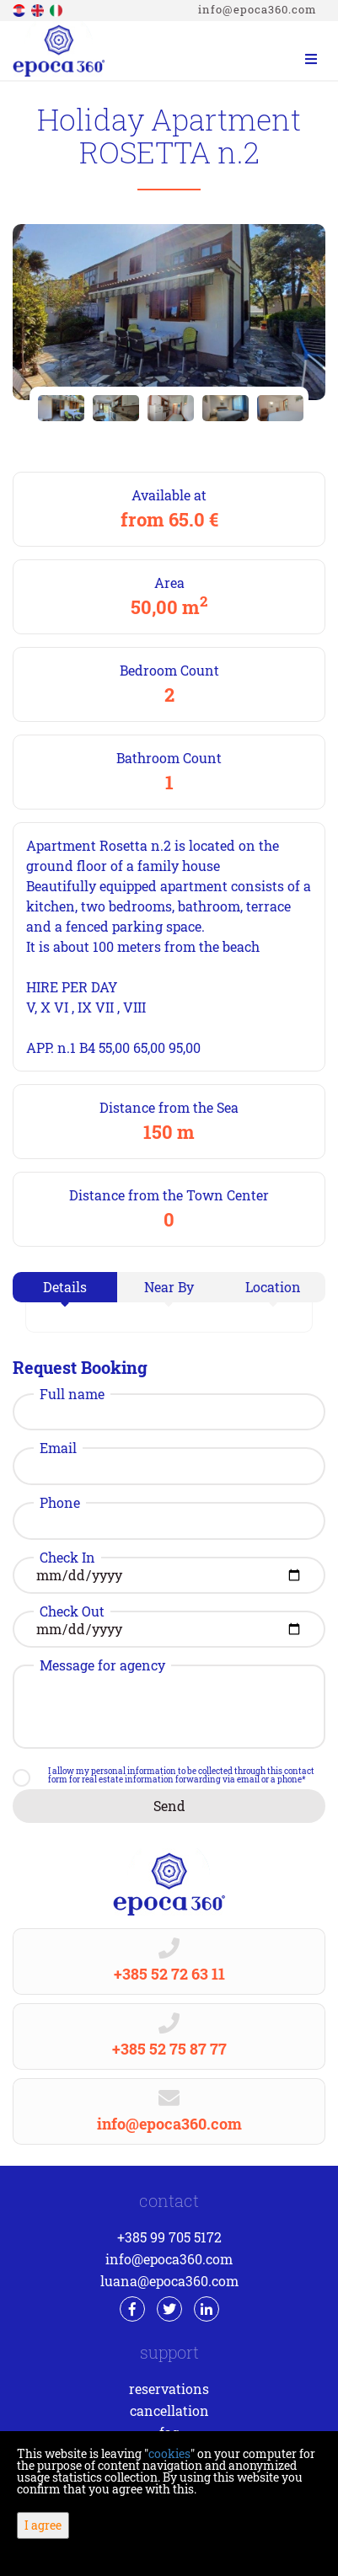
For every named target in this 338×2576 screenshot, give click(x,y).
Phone (60, 1503)
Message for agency (102, 1665)
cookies (169, 2453)
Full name (72, 1394)
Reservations (169, 2388)
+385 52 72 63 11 (169, 1974)
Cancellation (169, 2410)
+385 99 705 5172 (169, 2237)
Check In (67, 1557)
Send (169, 1805)
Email (58, 1448)
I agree (43, 2525)
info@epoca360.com (257, 9)
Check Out (72, 1611)
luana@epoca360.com (169, 2281)
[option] (61, 408)
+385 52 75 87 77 (169, 2049)
